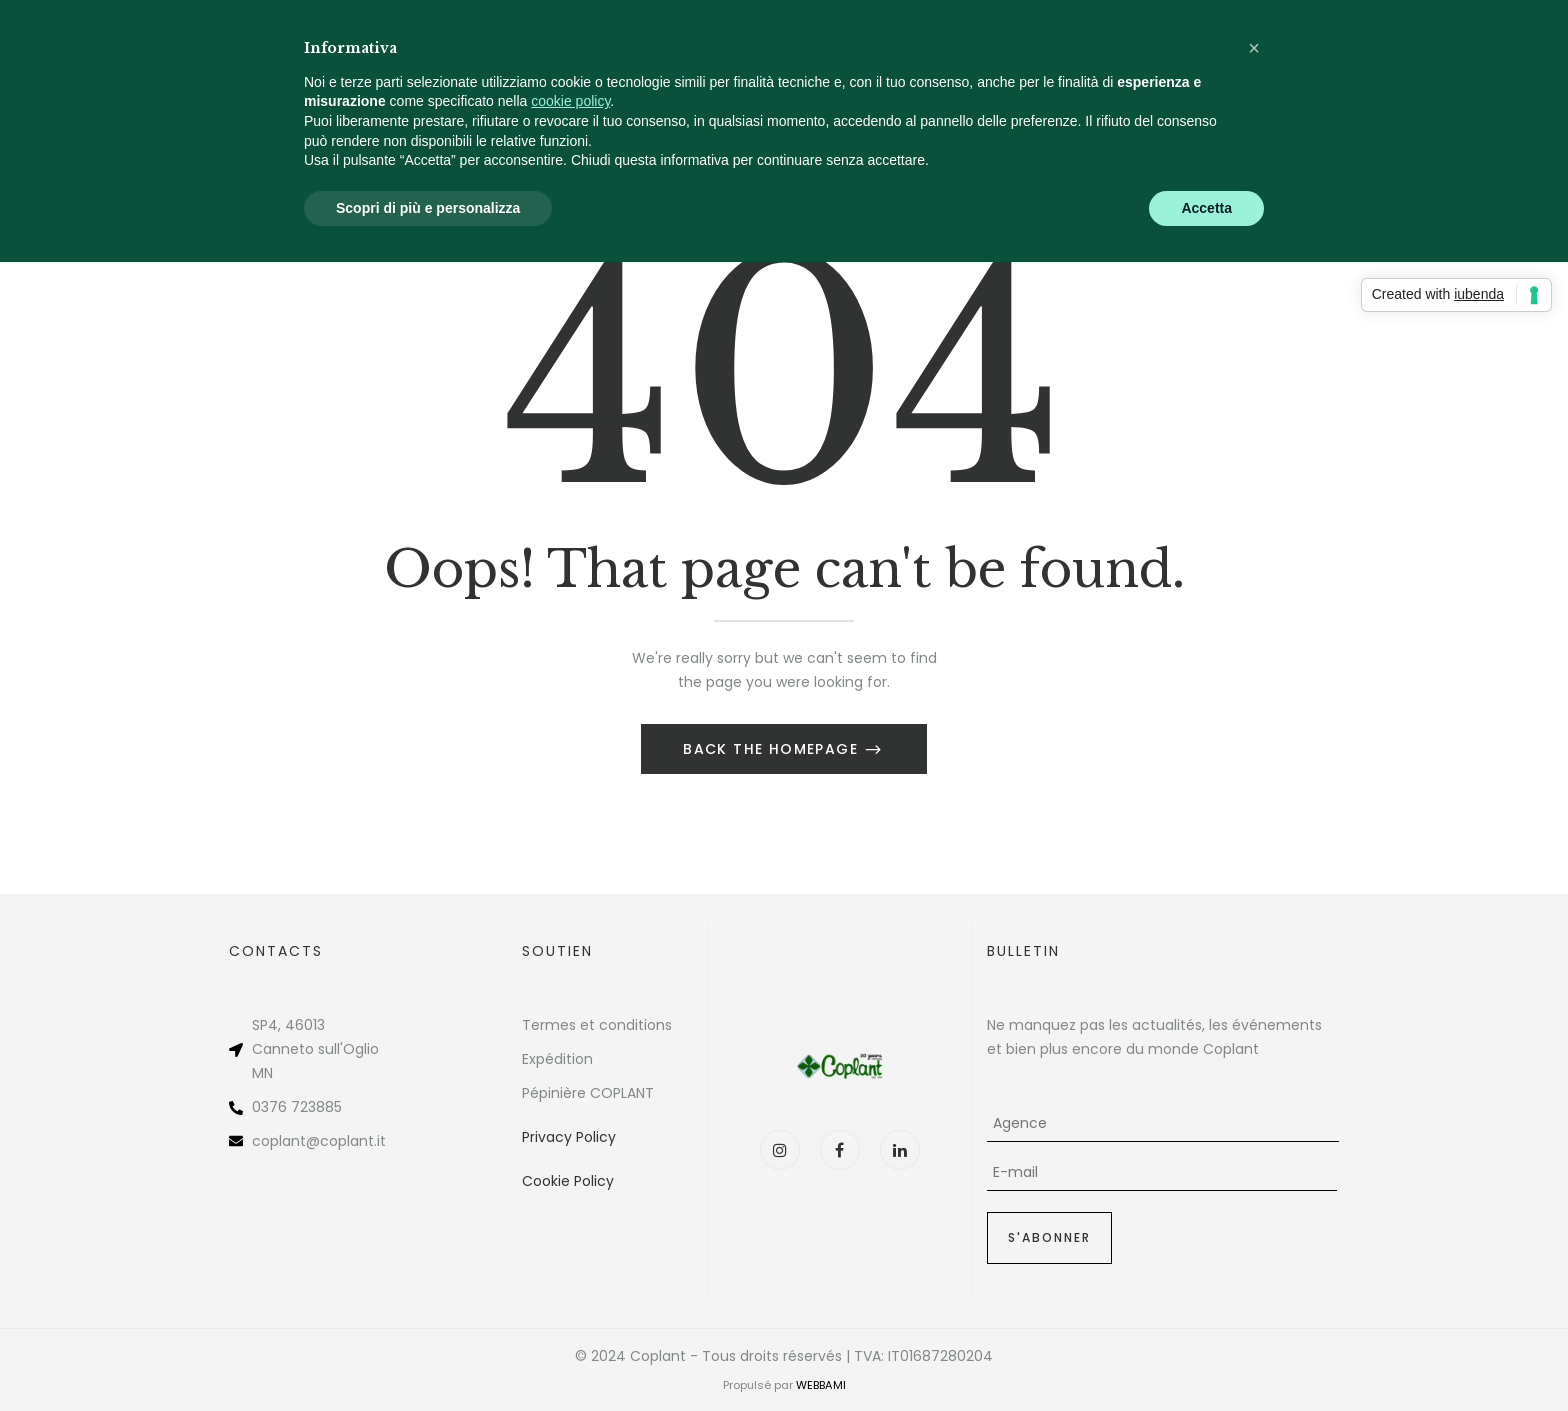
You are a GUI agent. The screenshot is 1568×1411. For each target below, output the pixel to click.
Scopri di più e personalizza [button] (428, 208)
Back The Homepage (773, 749)
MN (262, 1073)
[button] (1254, 48)
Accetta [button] (1206, 208)
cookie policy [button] (570, 101)
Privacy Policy (569, 1137)
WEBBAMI (821, 1385)
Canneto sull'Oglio (315, 1049)
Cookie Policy (568, 1181)
